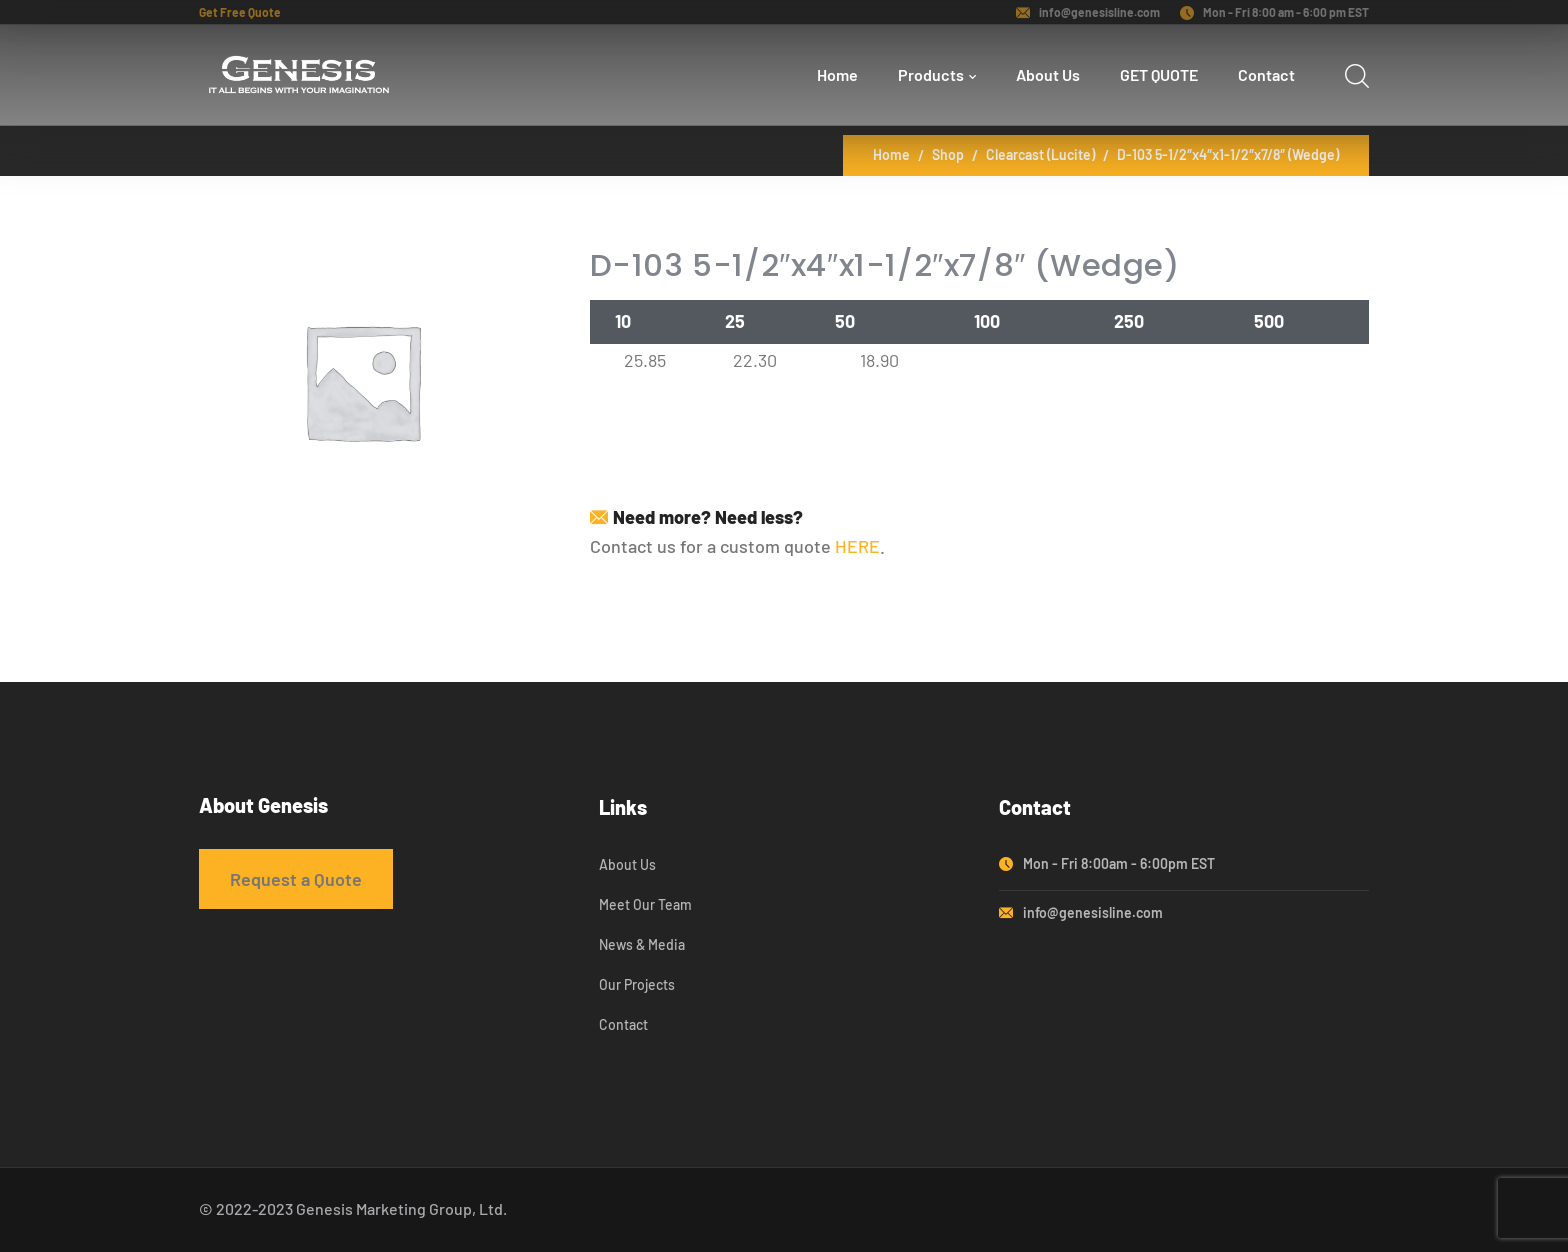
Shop (948, 154)
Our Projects (637, 984)
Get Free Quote (240, 12)
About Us (627, 864)
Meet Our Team (645, 904)
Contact (623, 1024)
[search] (1357, 76)
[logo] (299, 72)
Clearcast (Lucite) (1040, 154)
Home (891, 154)
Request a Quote (296, 879)
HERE (857, 546)
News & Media (642, 944)
